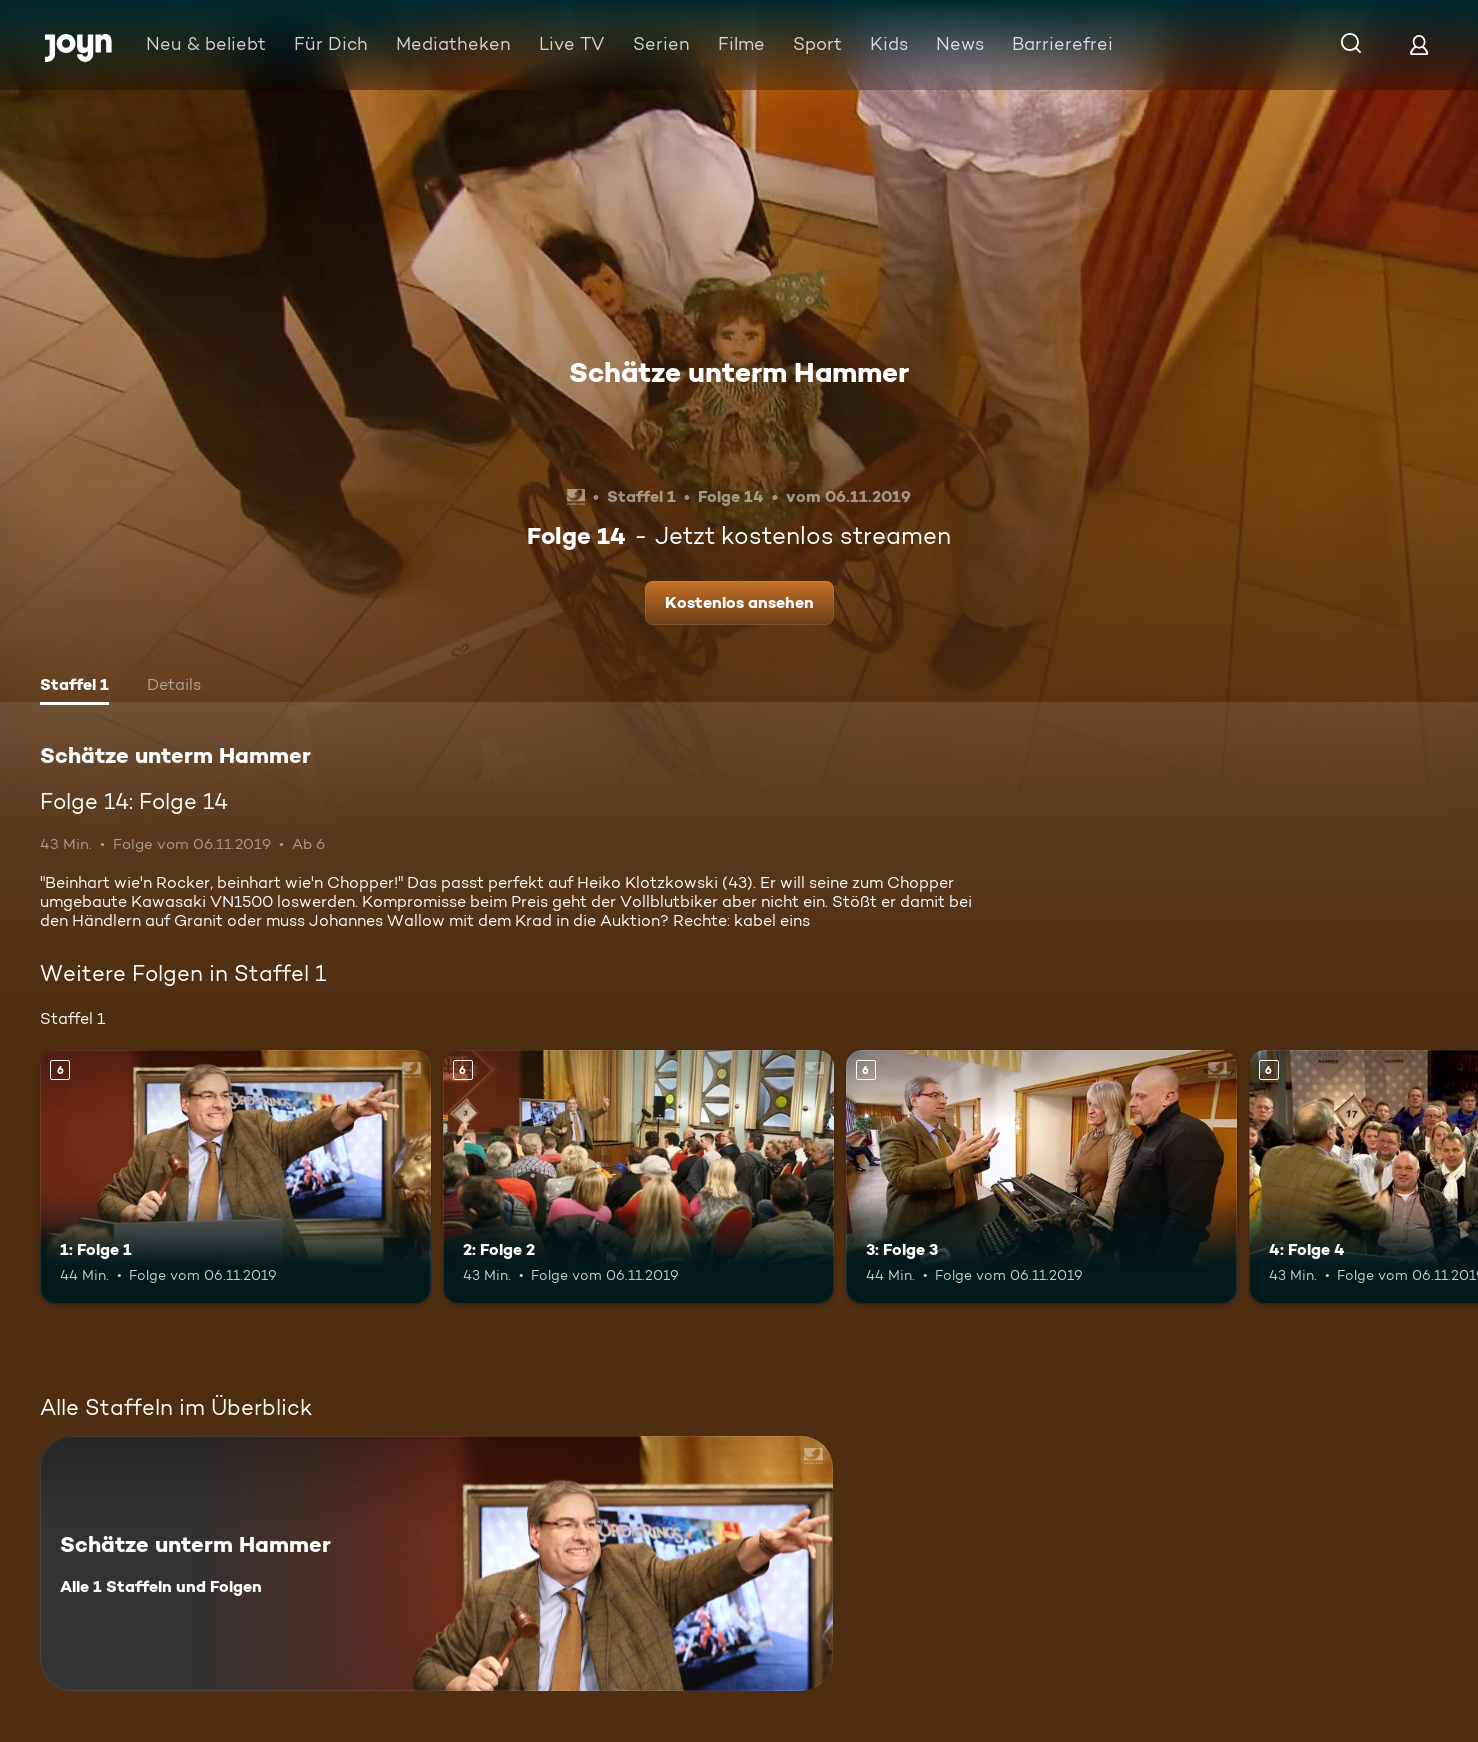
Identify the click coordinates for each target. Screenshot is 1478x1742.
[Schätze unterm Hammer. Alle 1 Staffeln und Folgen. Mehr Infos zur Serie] (436, 1563)
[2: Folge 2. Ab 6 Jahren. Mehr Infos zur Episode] (638, 1177)
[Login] (1419, 44)
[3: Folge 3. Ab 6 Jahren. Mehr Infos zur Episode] (1041, 1177)
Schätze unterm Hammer (739, 372)
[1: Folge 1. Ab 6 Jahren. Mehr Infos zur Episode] (235, 1177)
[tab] (74, 687)
